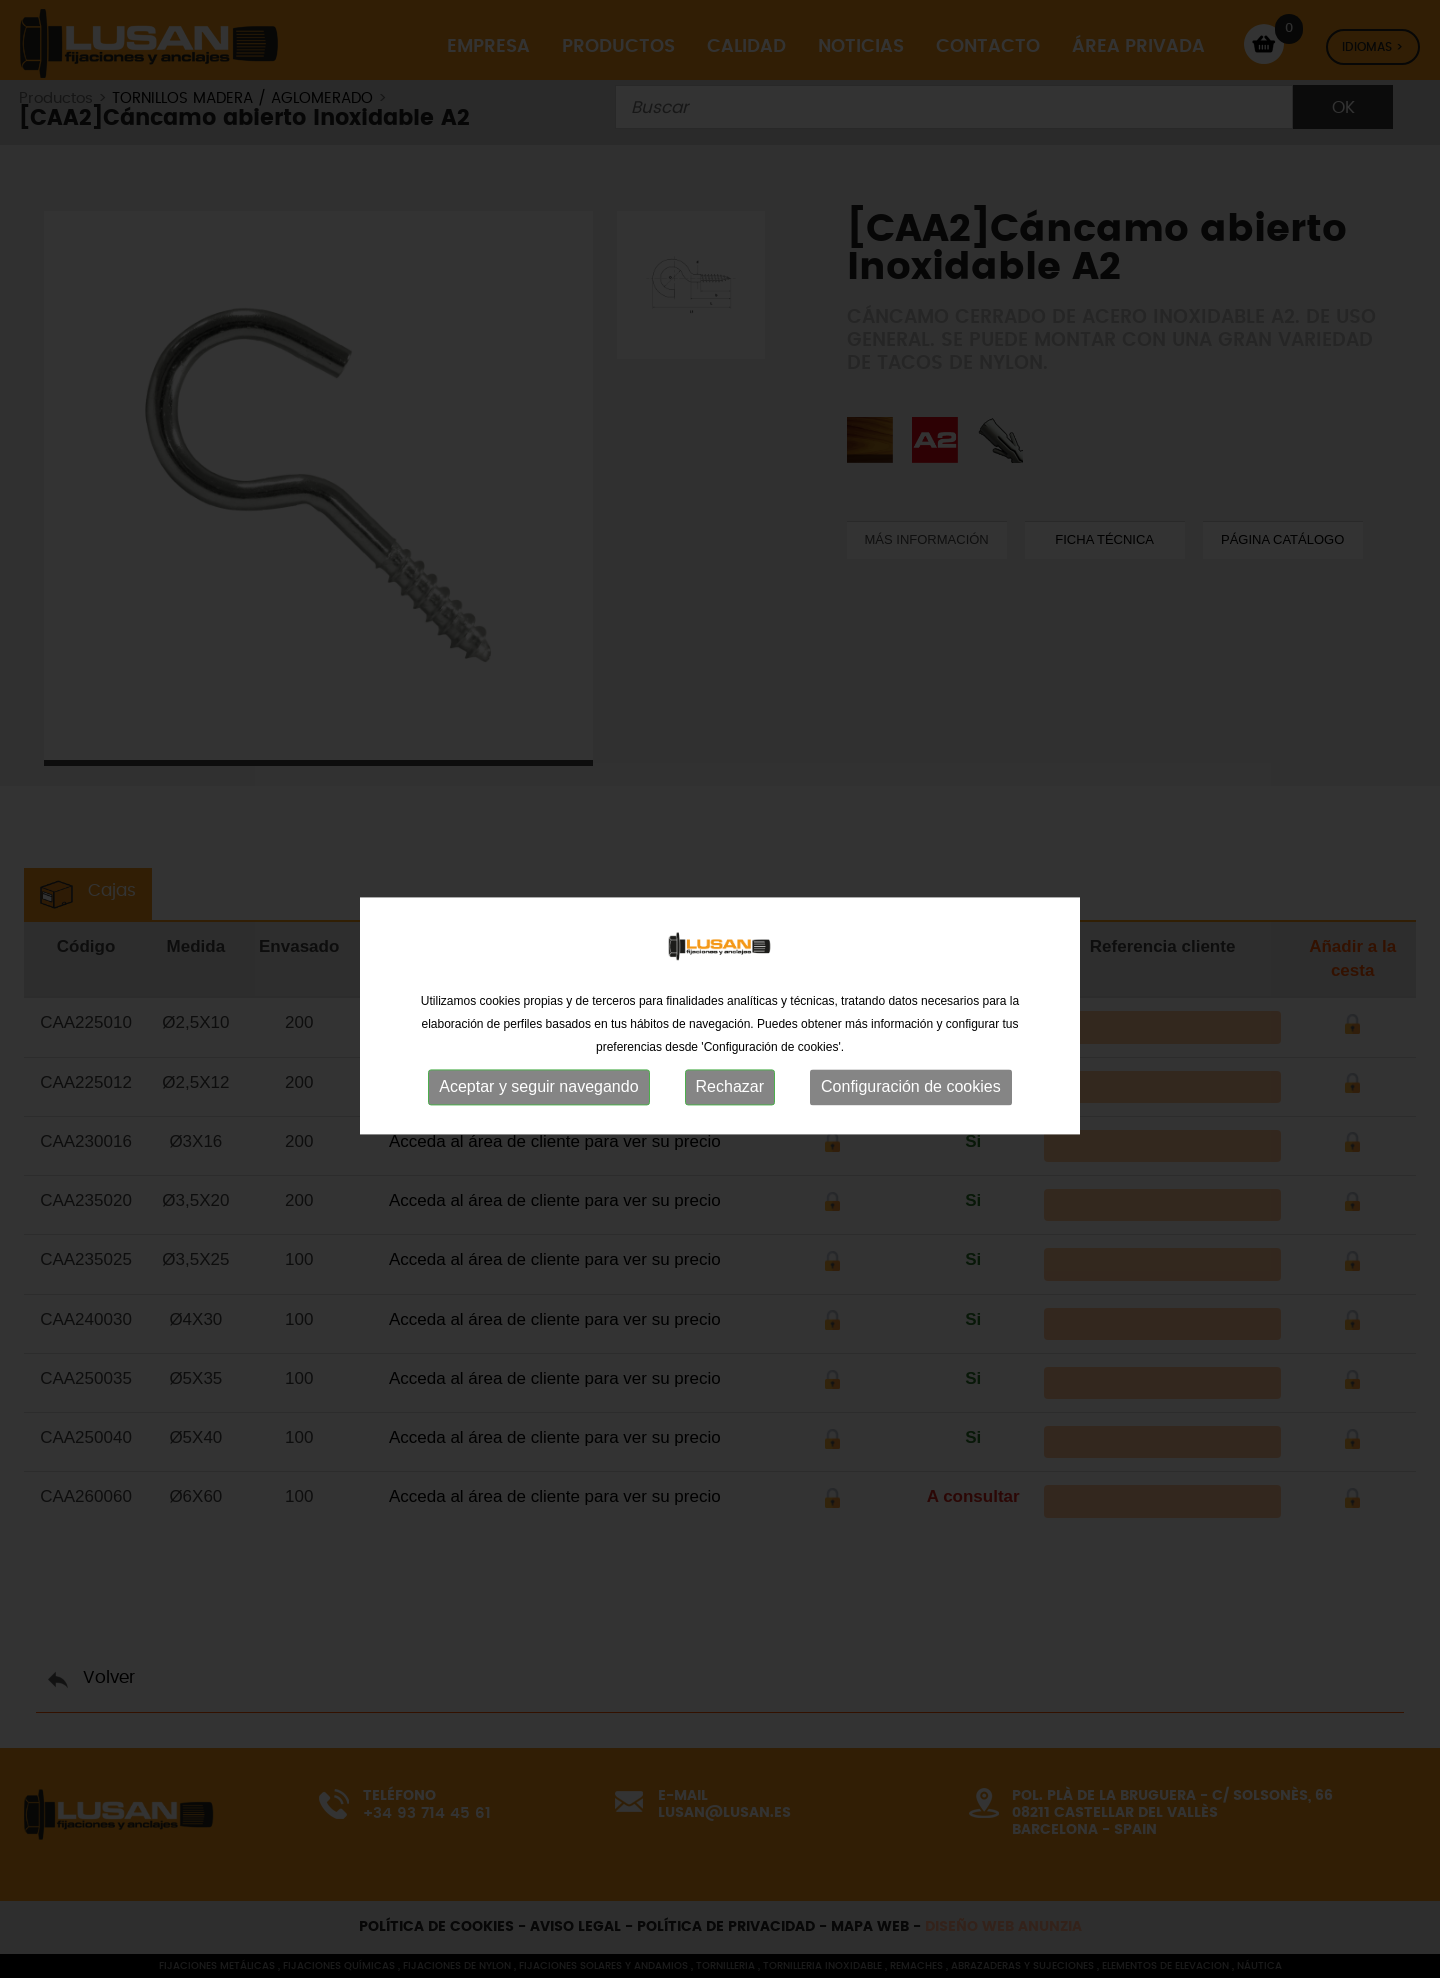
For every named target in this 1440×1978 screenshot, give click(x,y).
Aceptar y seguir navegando (538, 1103)
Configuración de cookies (911, 1103)
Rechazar (730, 1103)
